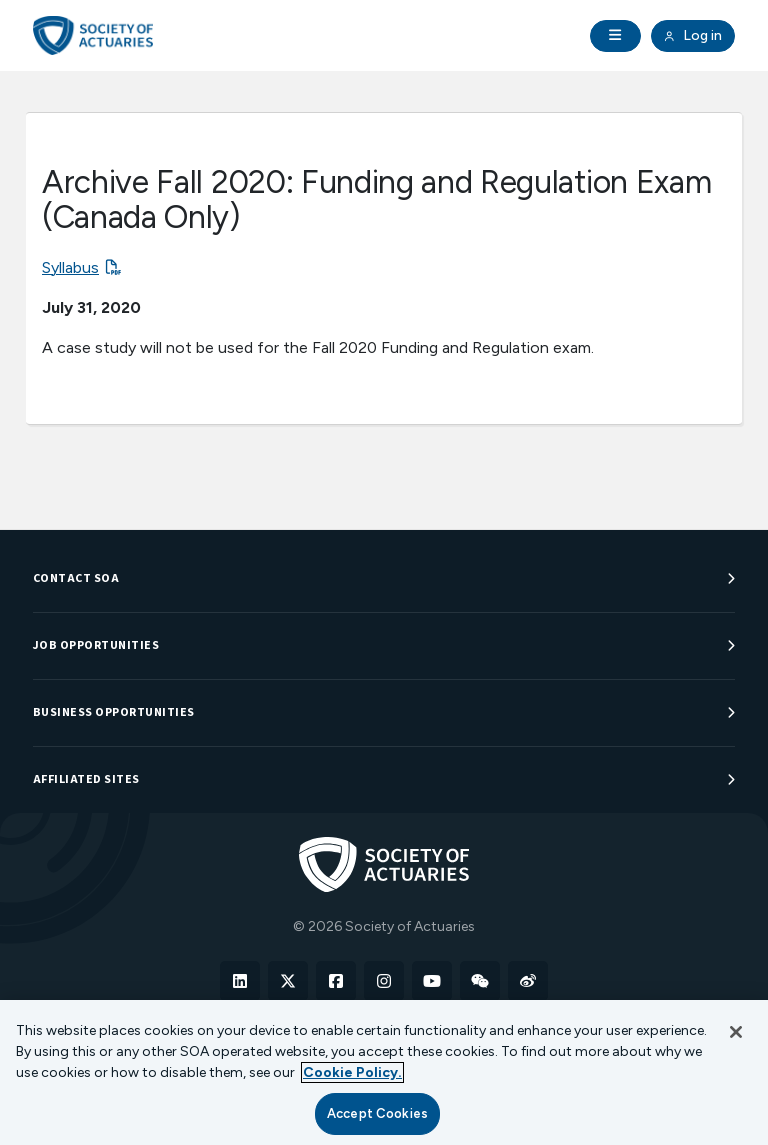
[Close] (736, 1032)
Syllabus (70, 267)
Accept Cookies (377, 1113)
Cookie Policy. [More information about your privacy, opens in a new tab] (352, 1072)
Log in (693, 36)
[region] (384, 1072)
